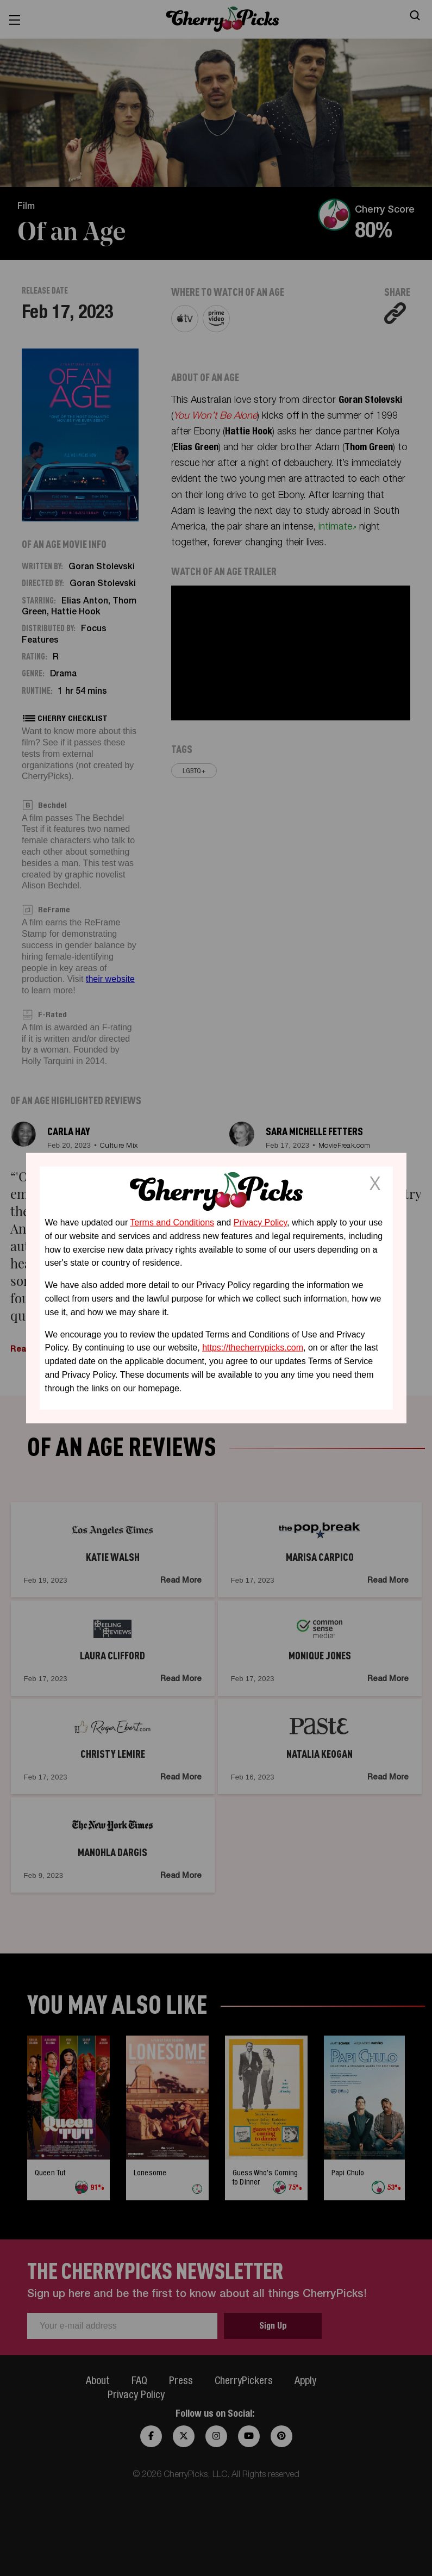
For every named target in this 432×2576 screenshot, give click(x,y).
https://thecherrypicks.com (252, 1347)
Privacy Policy (260, 1222)
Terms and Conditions (172, 1222)
